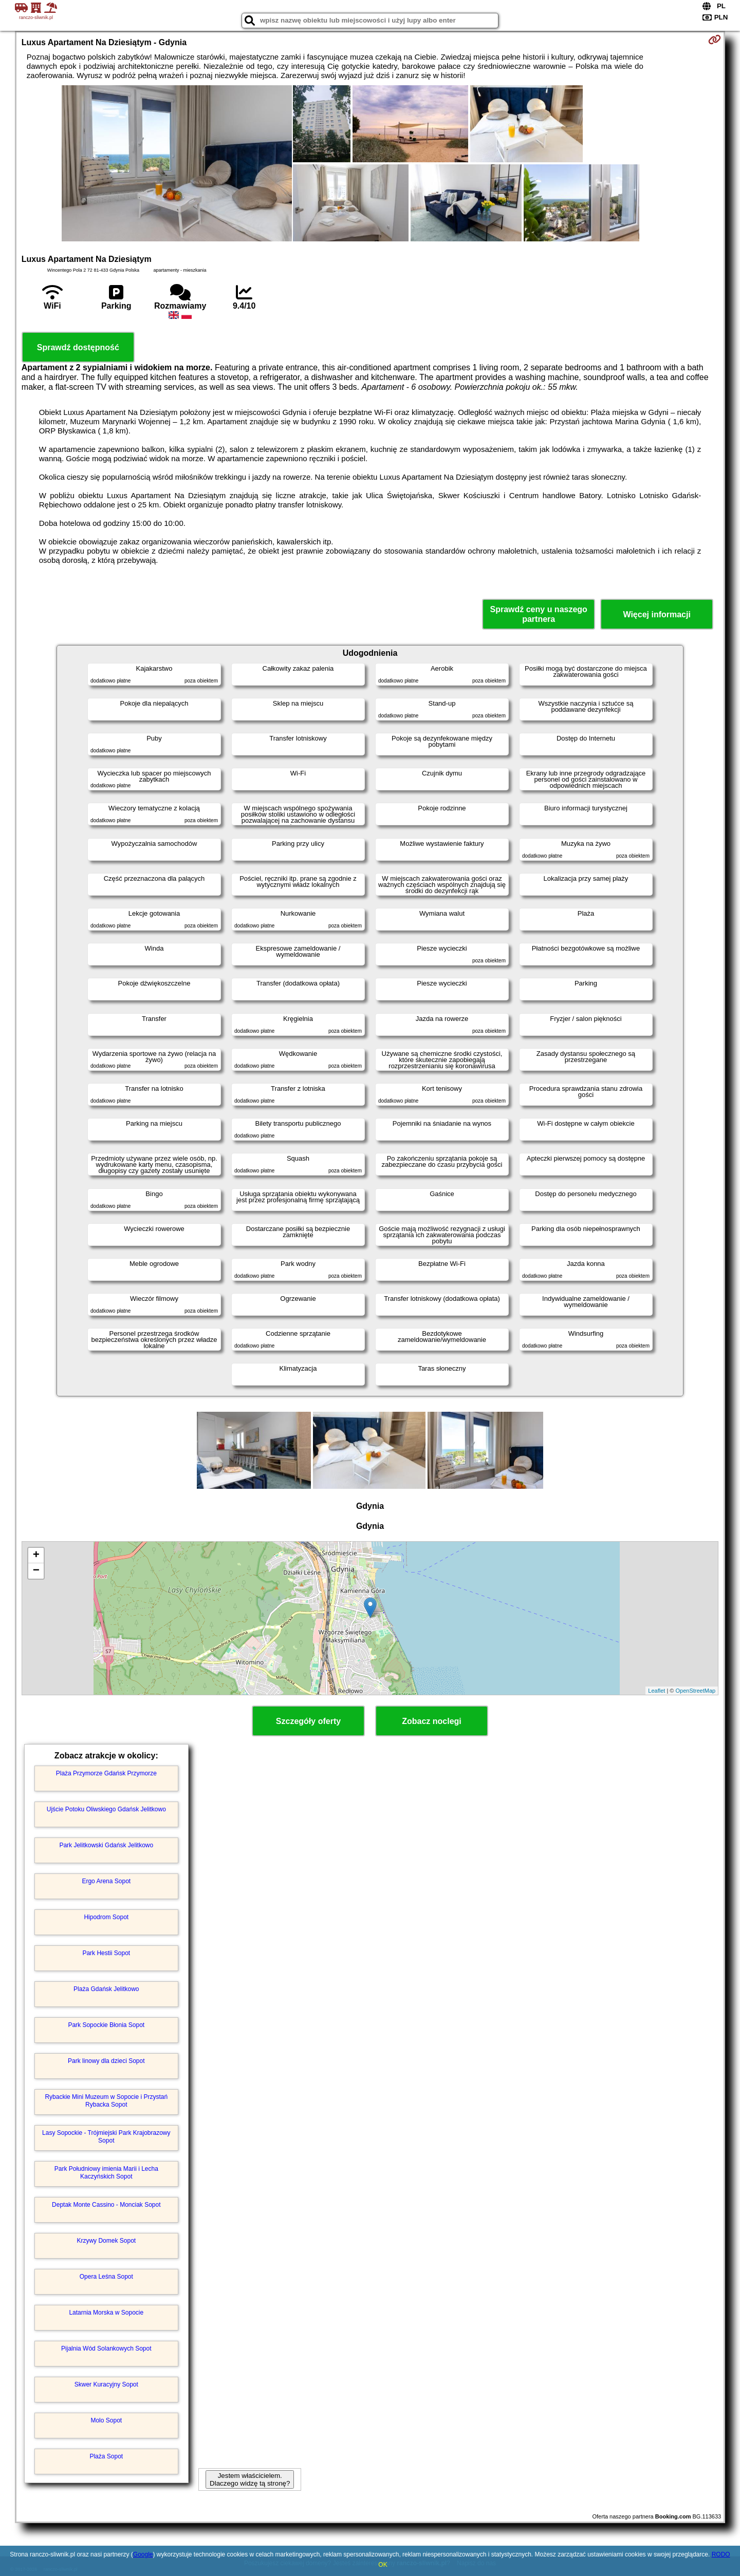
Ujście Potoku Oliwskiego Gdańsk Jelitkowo (106, 1809)
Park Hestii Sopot (106, 1953)
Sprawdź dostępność (78, 347)
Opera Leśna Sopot (106, 2276)
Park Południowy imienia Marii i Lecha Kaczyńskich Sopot (106, 2172)
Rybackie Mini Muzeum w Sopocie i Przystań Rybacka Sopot (106, 2100)
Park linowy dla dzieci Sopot (106, 2060)
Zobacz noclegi (431, 1721)
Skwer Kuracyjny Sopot (106, 2384)
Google (143, 2554)
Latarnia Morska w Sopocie (106, 2312)
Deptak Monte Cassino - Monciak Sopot (106, 2204)
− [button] (36, 1571)
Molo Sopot (106, 2420)
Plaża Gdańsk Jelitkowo (106, 1989)
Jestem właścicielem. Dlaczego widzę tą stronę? (250, 2479)
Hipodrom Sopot (106, 1917)
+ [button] (36, 1555)
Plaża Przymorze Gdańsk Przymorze (106, 1773)
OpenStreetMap (696, 1691)
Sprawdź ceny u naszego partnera (538, 614)
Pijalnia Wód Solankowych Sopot (106, 2348)
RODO (721, 2554)
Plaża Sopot (106, 2456)
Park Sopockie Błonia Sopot (106, 2025)
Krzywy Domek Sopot (106, 2240)
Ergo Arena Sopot (106, 1881)
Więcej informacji (656, 614)
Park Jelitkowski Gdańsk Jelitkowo (106, 1845)
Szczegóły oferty (308, 1721)
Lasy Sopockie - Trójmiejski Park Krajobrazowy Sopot (106, 2136)
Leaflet (656, 1691)
